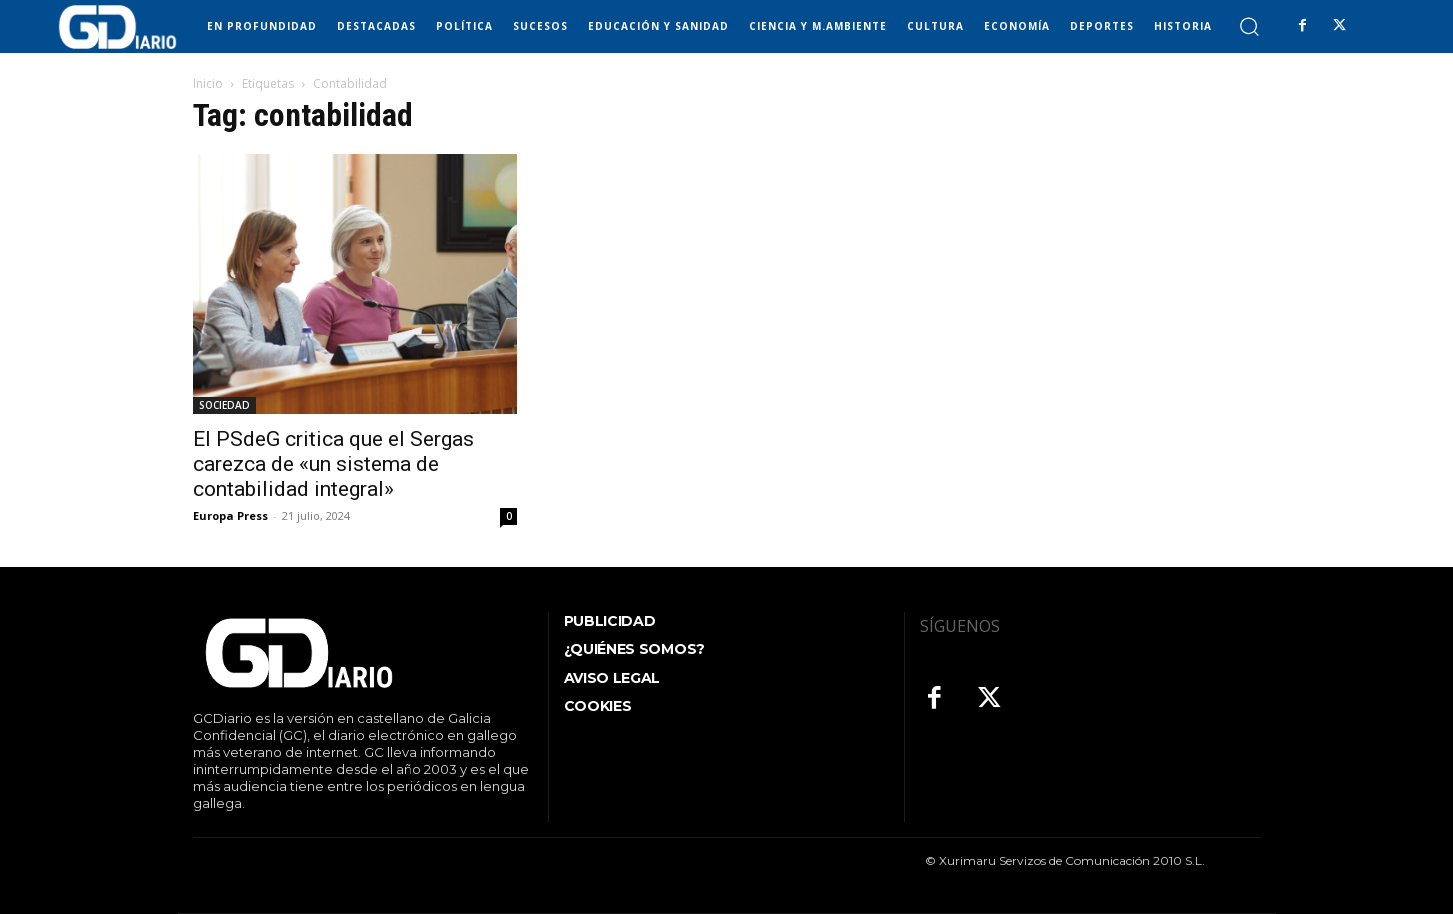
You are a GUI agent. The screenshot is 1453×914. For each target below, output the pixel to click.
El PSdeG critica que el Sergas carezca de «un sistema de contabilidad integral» (333, 464)
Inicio (208, 83)
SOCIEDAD (224, 405)
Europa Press (230, 515)
